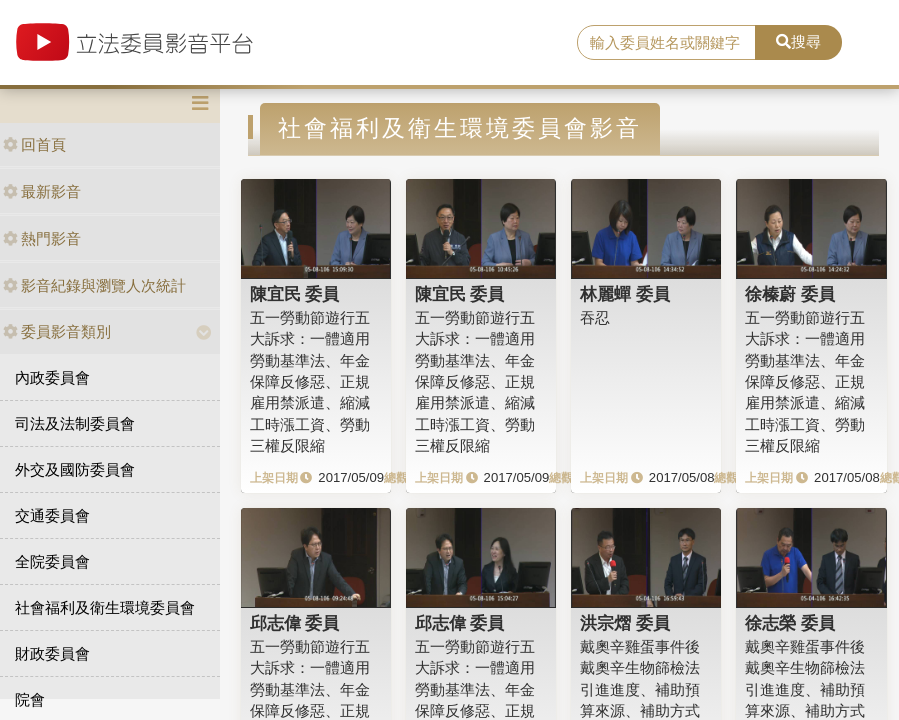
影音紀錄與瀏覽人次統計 (94, 285)
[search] (666, 43)
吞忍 (595, 317)
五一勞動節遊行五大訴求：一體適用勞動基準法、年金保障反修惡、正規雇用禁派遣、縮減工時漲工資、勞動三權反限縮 (310, 382)
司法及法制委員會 (75, 423)
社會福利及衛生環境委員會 (105, 607)
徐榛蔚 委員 (790, 294)
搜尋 (798, 41)
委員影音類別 (57, 331)
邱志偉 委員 (295, 623)
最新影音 (42, 191)
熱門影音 (42, 238)
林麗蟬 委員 (625, 294)
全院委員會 (52, 561)
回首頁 (34, 144)
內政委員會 (52, 377)
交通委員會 (52, 515)
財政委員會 (52, 653)
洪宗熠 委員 (625, 623)
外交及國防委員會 (75, 469)
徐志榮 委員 (790, 623)
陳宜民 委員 (295, 294)
